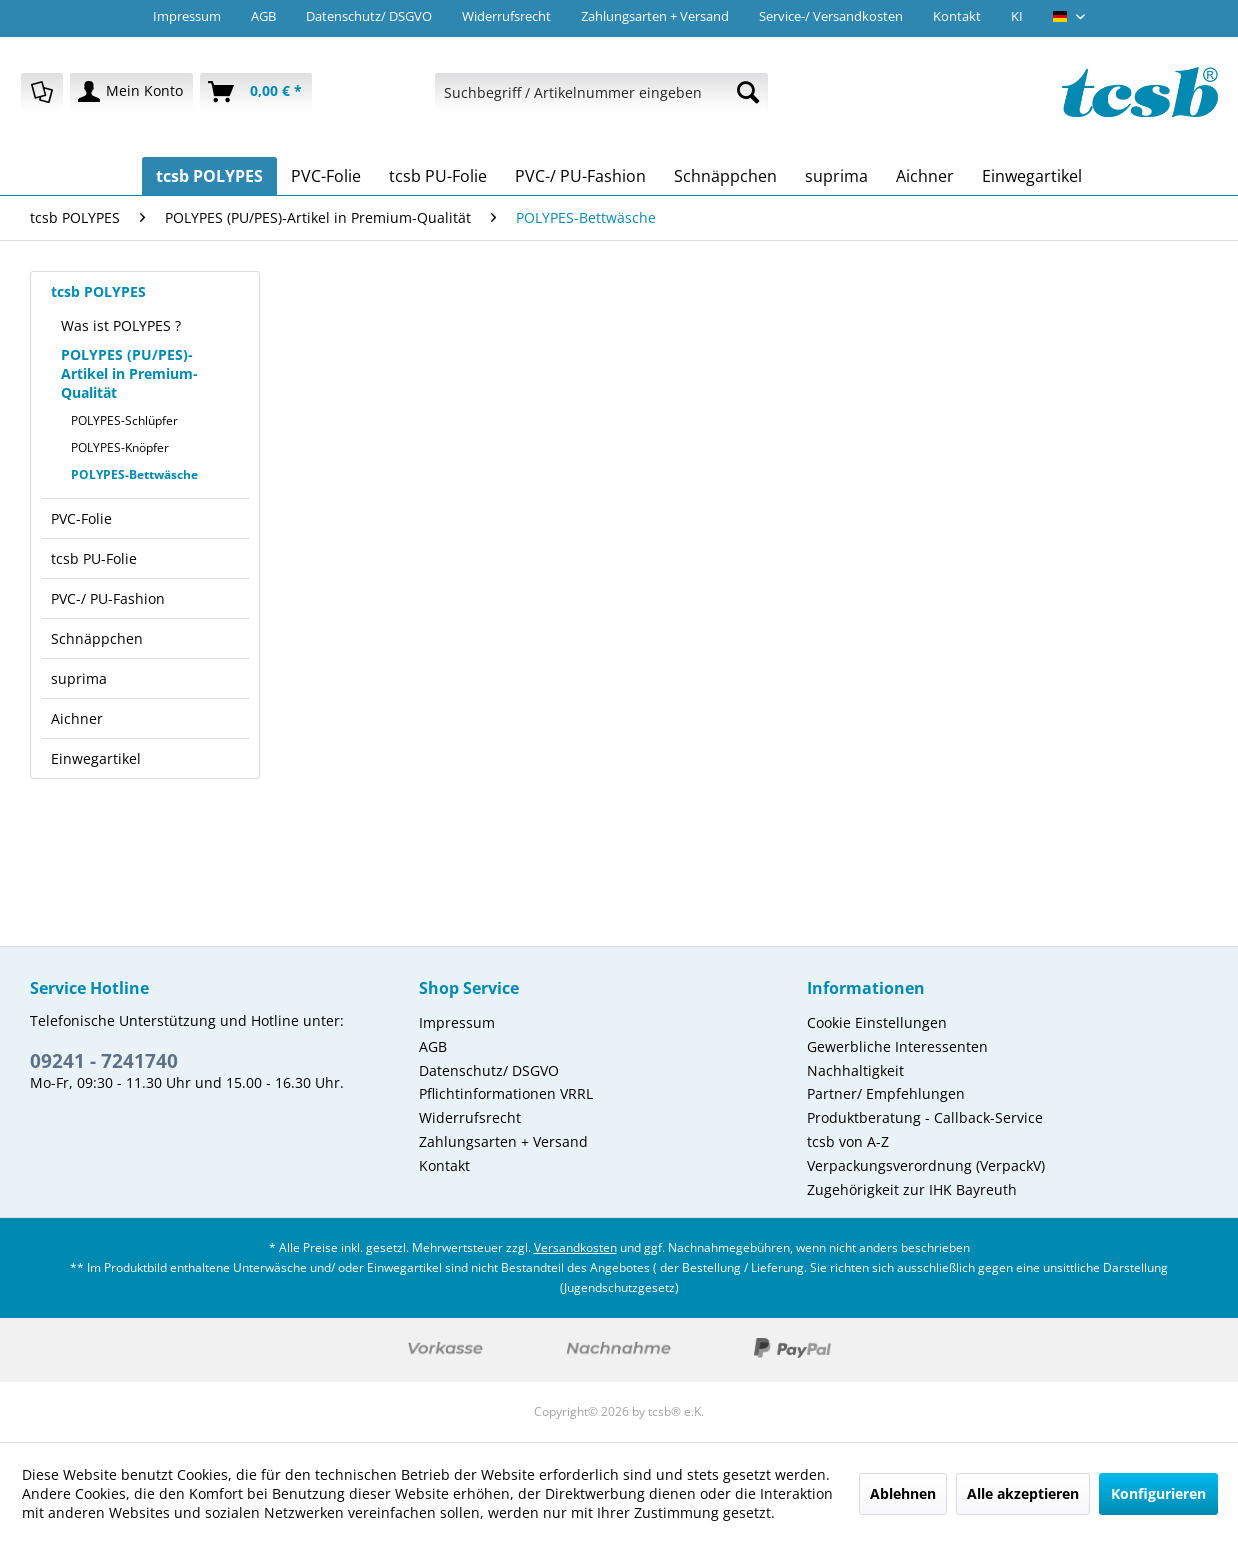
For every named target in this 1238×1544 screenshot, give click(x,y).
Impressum (187, 16)
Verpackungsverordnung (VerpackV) (926, 1165)
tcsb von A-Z (848, 1141)
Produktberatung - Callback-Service (925, 1117)
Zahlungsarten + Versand (655, 16)
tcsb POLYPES (98, 291)
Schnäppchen (97, 638)
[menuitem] (42, 92)
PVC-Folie (81, 518)
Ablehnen (903, 1493)
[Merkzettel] (42, 92)
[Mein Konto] (131, 92)
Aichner (77, 718)
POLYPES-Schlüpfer (124, 420)
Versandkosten (575, 1247)
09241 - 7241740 (104, 1061)
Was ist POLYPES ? (121, 325)
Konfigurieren (1158, 1493)
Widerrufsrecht (506, 16)
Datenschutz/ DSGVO (369, 16)
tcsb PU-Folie (94, 558)
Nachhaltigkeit (855, 1070)
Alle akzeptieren (1023, 1493)
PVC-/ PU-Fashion (108, 598)
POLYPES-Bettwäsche (134, 474)
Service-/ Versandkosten (831, 16)
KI (1017, 16)
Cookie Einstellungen (877, 1022)
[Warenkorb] (256, 92)
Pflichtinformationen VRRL (506, 1093)
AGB (263, 16)
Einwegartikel (96, 758)
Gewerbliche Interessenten (897, 1046)
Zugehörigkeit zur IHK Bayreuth (912, 1189)
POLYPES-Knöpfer (120, 447)
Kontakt (957, 16)
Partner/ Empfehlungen (886, 1093)
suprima (79, 678)
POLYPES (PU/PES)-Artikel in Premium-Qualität (129, 373)
